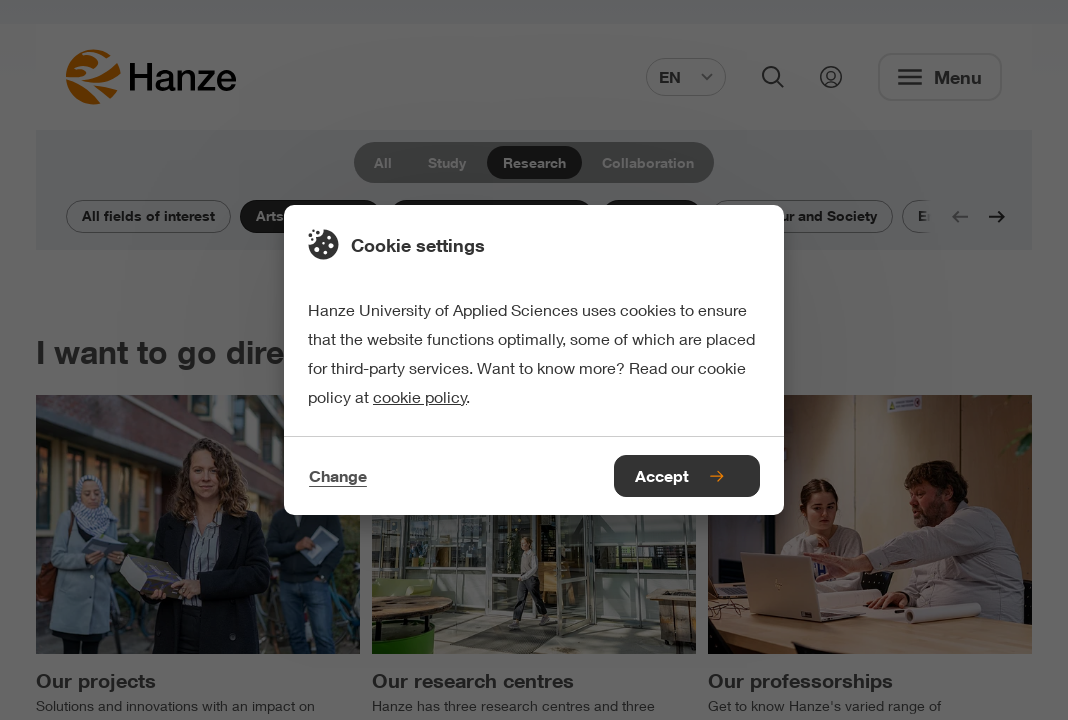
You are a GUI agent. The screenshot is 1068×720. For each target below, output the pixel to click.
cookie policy (420, 396)
